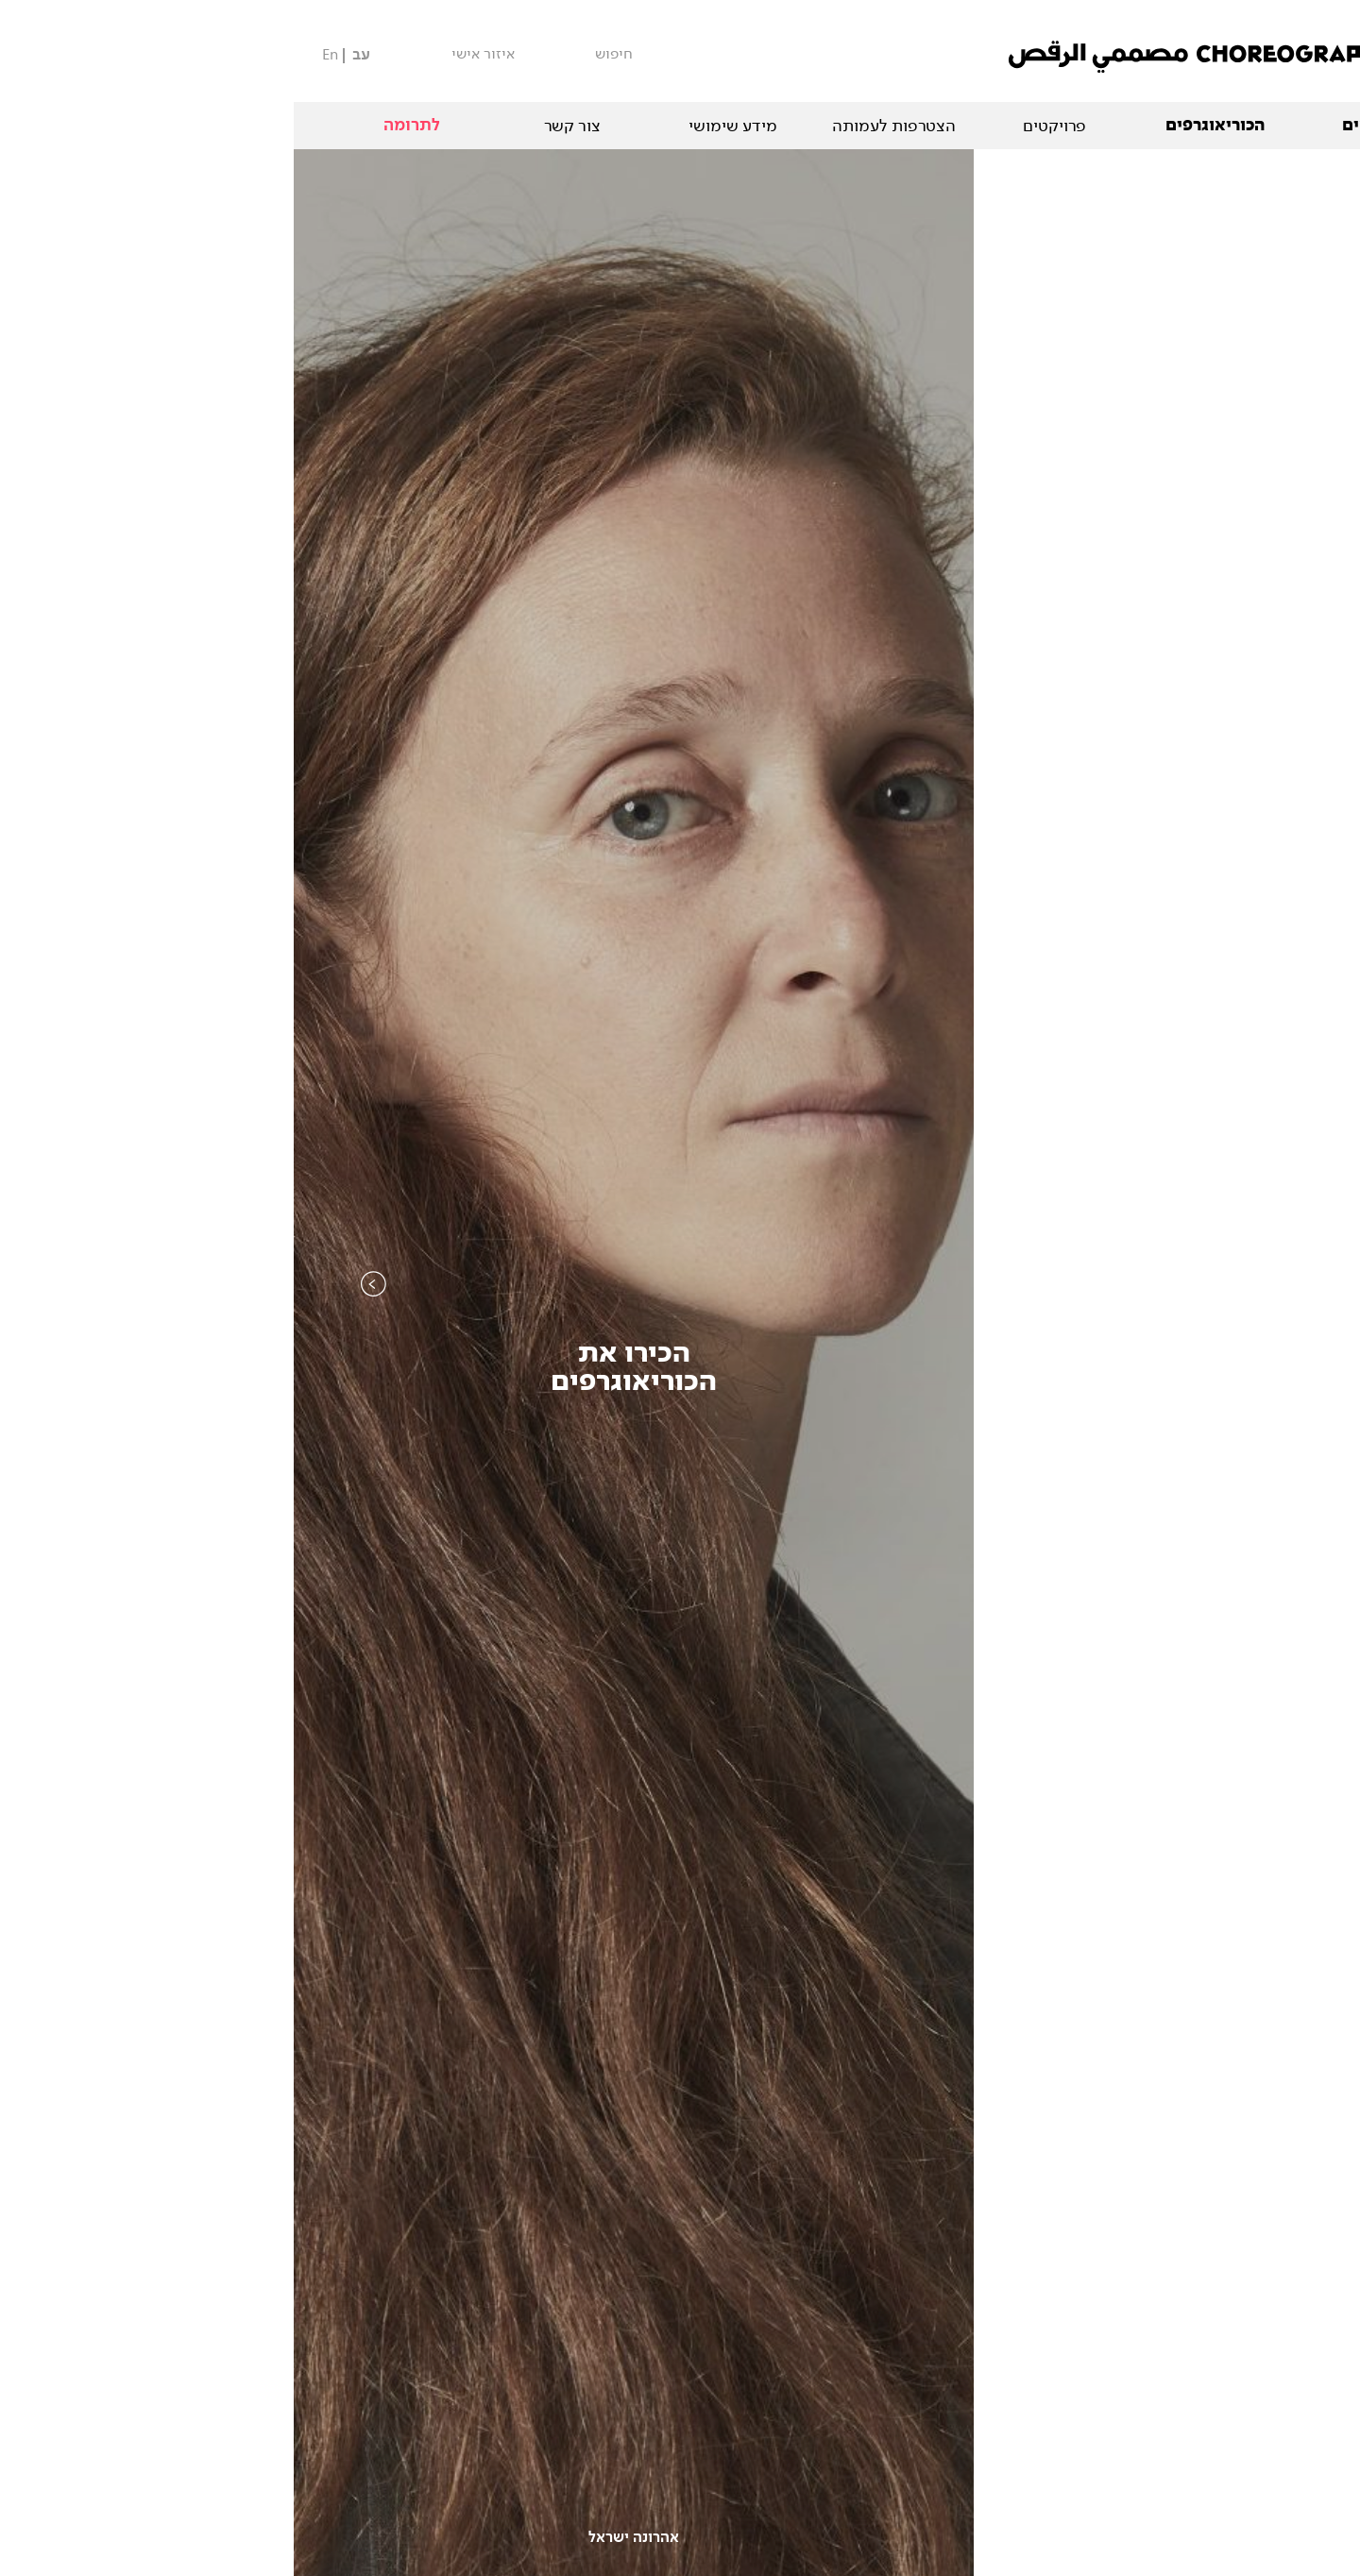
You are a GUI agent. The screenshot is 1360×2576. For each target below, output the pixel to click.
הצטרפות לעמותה (600, 125)
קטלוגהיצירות (1020, 1367)
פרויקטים (760, 125)
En (36, 54)
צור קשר (278, 125)
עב (67, 55)
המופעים (1081, 125)
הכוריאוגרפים (921, 125)
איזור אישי (189, 53)
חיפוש (320, 53)
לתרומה (118, 125)
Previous (80, 1322)
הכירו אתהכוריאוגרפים (340, 1367)
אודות (1242, 125)
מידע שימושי (439, 125)
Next (1280, 1322)
